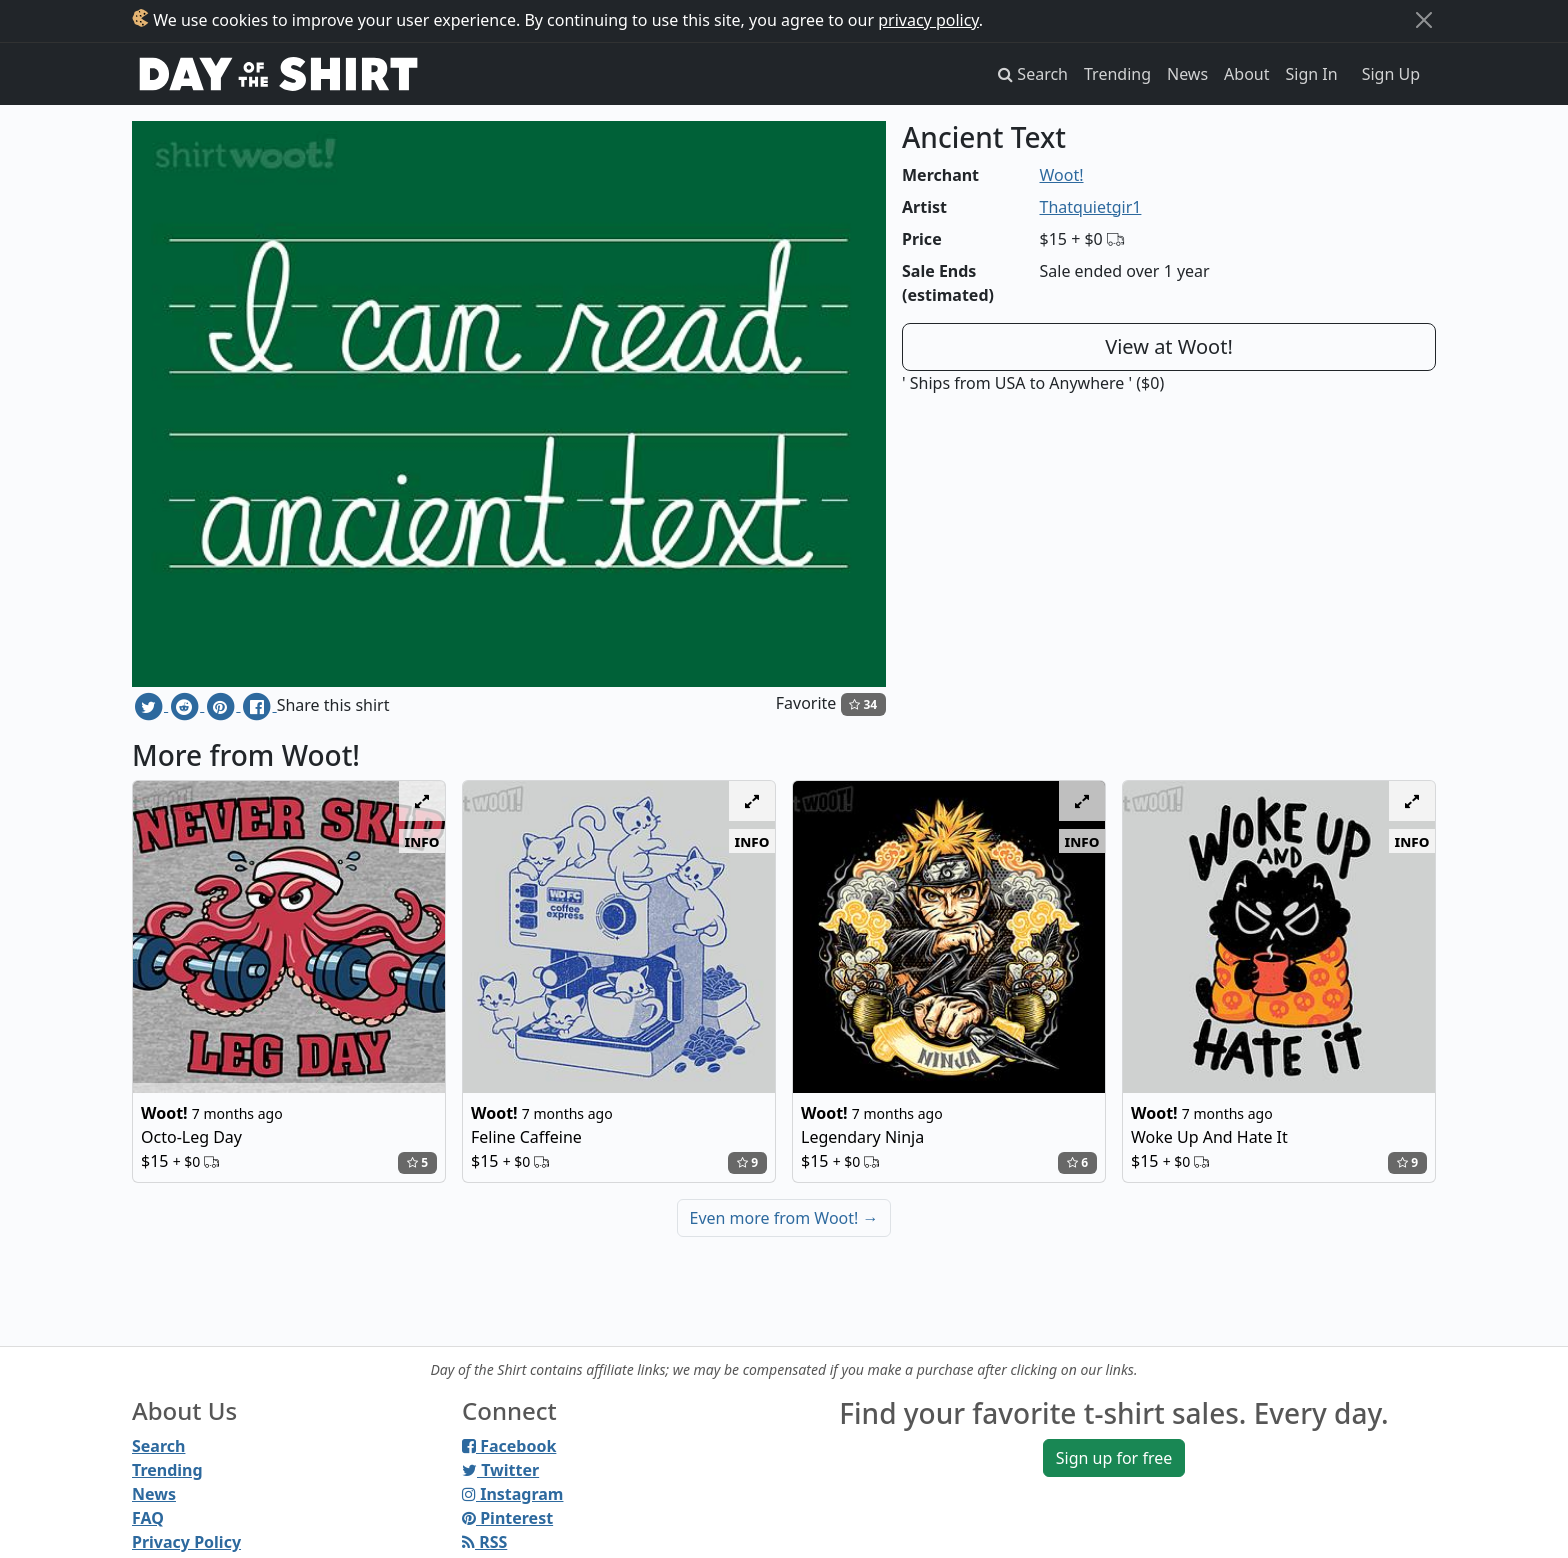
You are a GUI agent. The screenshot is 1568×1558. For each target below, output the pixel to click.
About (1246, 74)
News (1187, 74)
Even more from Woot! (784, 1218)
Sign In (1312, 74)
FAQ (148, 1518)
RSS (484, 1542)
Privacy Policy (186, 1542)
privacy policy (928, 20)
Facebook (509, 1446)
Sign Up (1391, 74)
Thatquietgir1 (1091, 207)
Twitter (500, 1470)
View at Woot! (1169, 346)
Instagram (512, 1494)
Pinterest (507, 1518)
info (422, 841)
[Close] (1424, 20)
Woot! (1062, 175)
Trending (1117, 74)
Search (158, 1446)
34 (863, 704)
